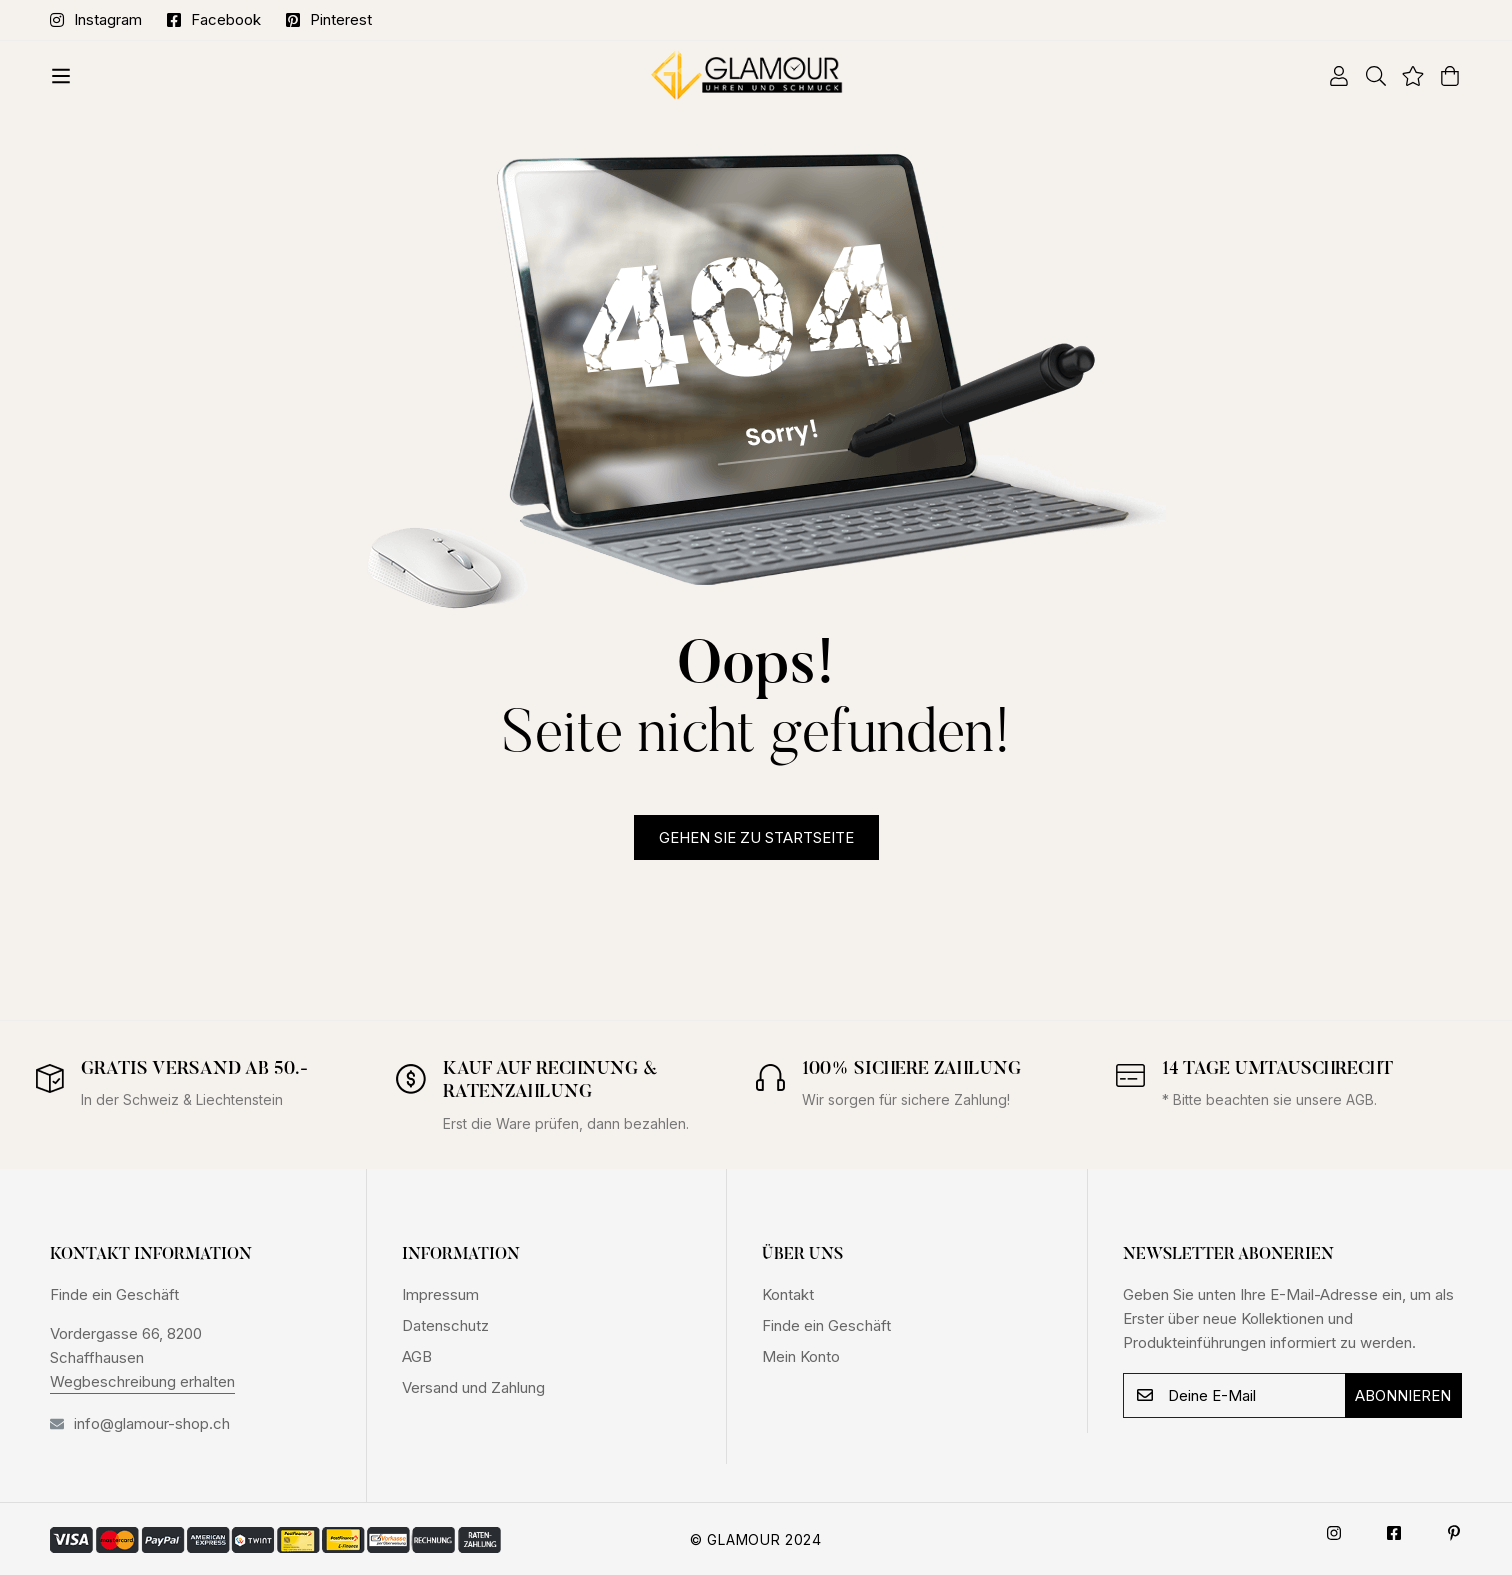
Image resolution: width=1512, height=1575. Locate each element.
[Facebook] (1394, 1533)
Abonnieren (1403, 1395)
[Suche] (1368, 76)
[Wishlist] (1405, 76)
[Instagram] (1334, 1533)
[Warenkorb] (1442, 76)
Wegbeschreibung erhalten (142, 1381)
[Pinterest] (1454, 1533)
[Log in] (1331, 76)
